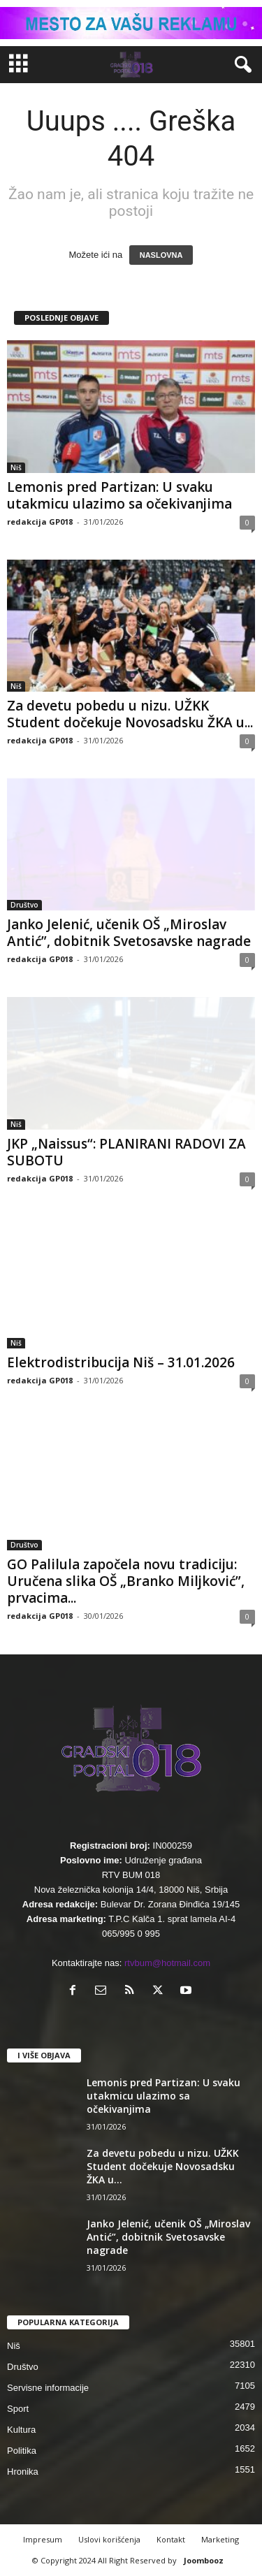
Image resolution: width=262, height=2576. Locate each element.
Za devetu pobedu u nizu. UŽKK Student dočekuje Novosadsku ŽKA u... (130, 714)
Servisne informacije (48, 2387)
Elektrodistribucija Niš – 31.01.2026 (121, 1362)
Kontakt (171, 2539)
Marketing (220, 2539)
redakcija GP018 (40, 521)
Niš (16, 467)
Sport (18, 2408)
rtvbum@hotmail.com (167, 1963)
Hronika (22, 2471)
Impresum (42, 2539)
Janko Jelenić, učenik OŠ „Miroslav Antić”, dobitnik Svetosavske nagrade (129, 932)
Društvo (24, 905)
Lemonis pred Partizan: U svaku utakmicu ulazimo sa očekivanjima (119, 495)
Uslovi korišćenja (109, 2539)
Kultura (21, 2429)
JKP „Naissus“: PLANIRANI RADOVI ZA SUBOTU (126, 1152)
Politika (21, 2450)
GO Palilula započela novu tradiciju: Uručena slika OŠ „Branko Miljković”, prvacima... (126, 1581)
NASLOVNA (161, 255)
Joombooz (204, 2560)
